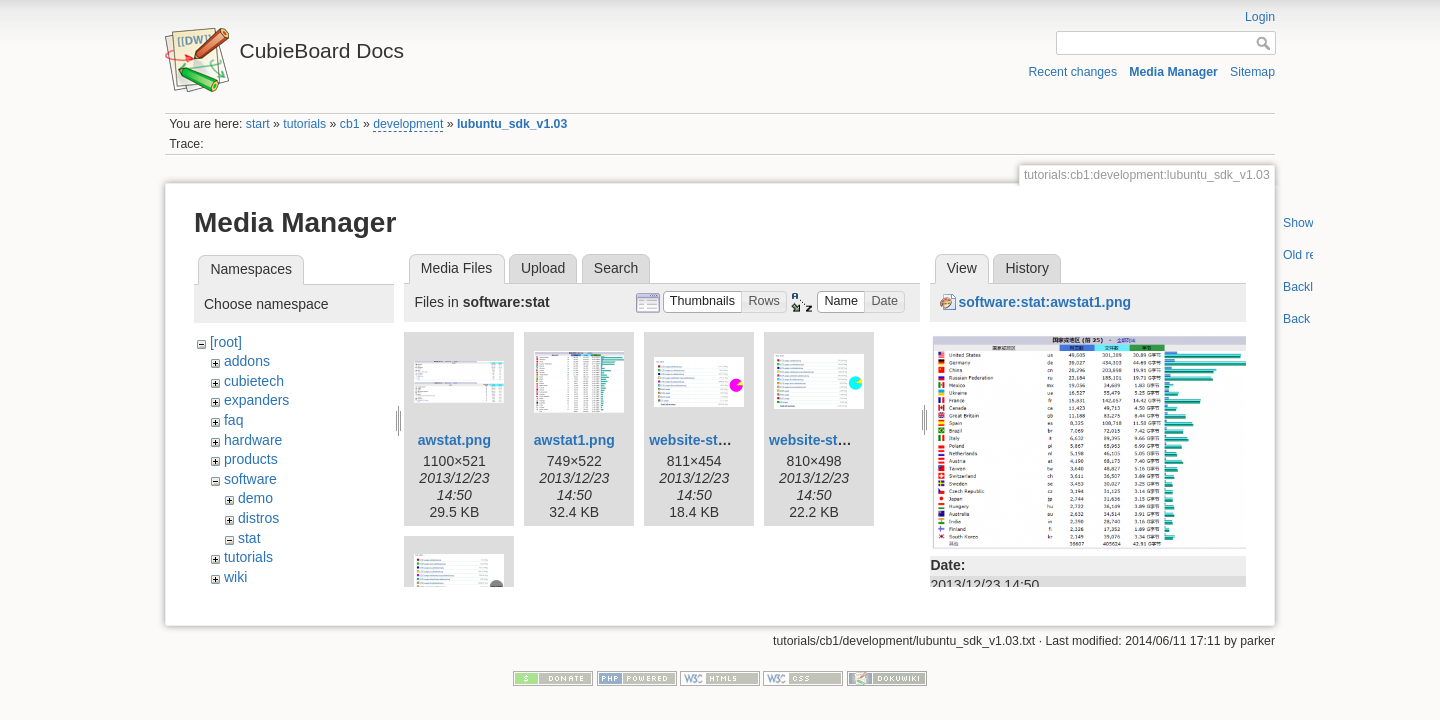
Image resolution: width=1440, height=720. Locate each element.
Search (616, 268)
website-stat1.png (708, 440)
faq (233, 420)
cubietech (254, 381)
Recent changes (1073, 72)
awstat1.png (574, 440)
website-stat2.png (828, 440)
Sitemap (1252, 72)
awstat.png (454, 440)
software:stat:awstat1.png (1044, 302)
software (250, 479)
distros (258, 518)
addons (247, 361)
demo (255, 498)
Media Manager (1173, 72)
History (1027, 268)
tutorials (304, 124)
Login (1260, 17)
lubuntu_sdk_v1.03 (512, 124)
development (408, 124)
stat (249, 538)
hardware (253, 440)
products (251, 459)
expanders (256, 400)
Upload (543, 268)
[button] (703, 302)
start (258, 124)
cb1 (350, 124)
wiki (235, 577)
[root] (226, 342)
